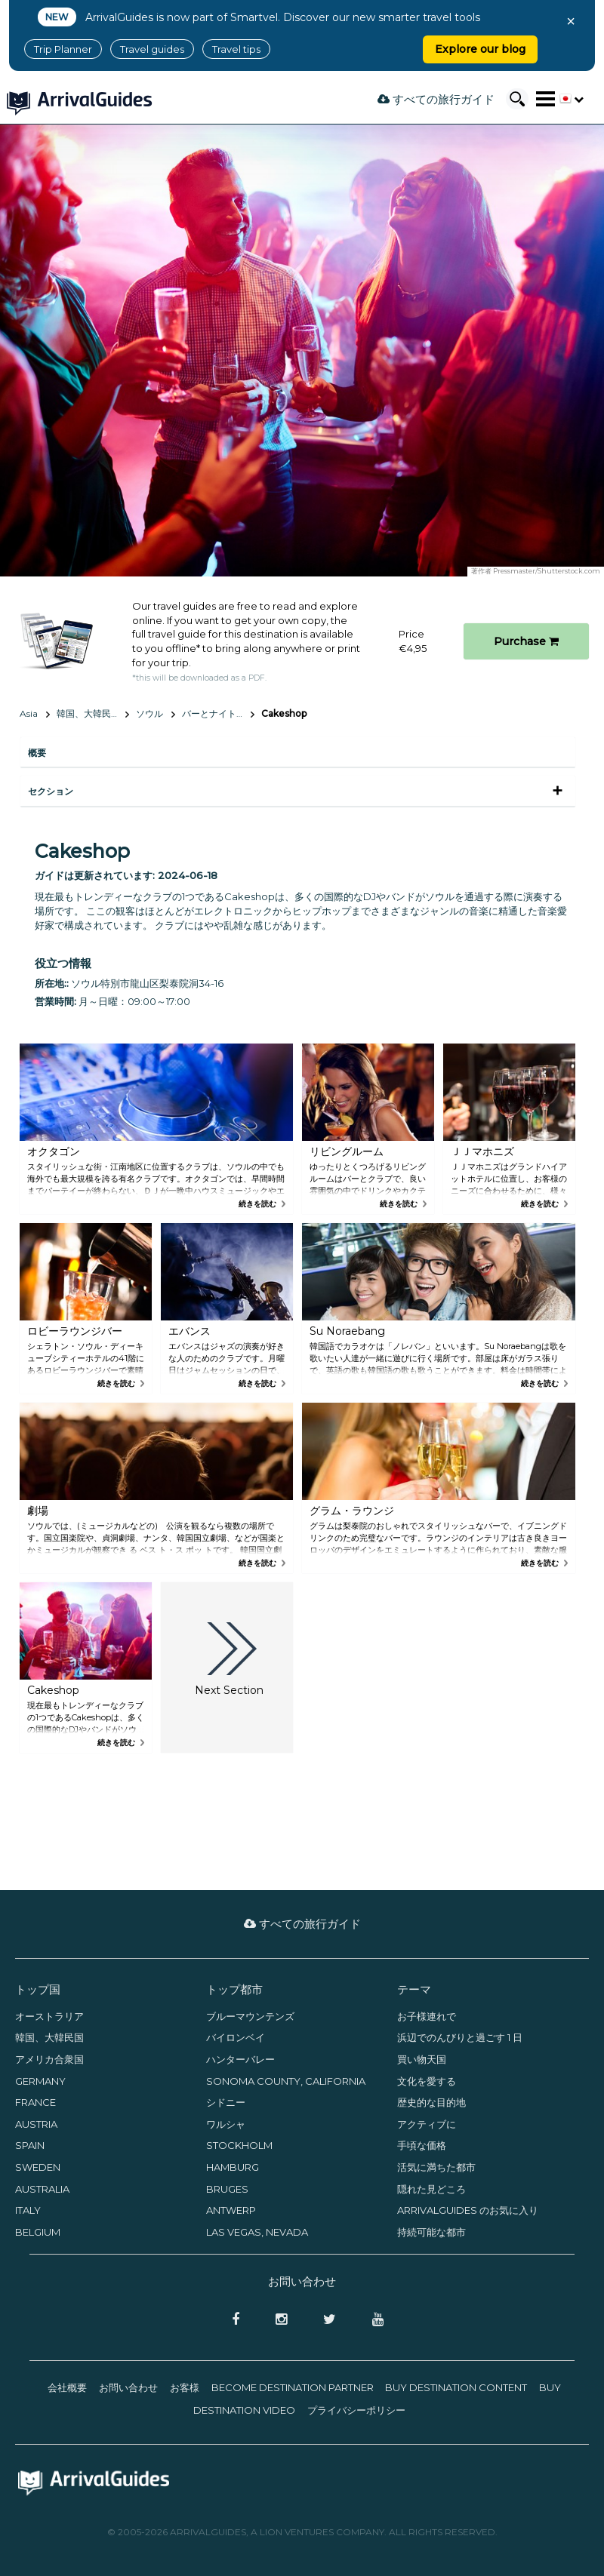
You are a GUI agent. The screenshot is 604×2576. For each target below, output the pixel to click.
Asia (29, 713)
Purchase (526, 641)
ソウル (149, 713)
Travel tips (236, 49)
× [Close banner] (570, 21)
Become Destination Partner (292, 2387)
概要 (37, 752)
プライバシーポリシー (356, 2410)
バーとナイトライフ (218, 713)
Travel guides (152, 49)
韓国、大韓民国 (88, 713)
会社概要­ (67, 2387)
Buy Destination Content (456, 2387)
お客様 (184, 2387)
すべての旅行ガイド (436, 99)
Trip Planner (63, 49)
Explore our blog (480, 49)
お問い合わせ (128, 2387)
